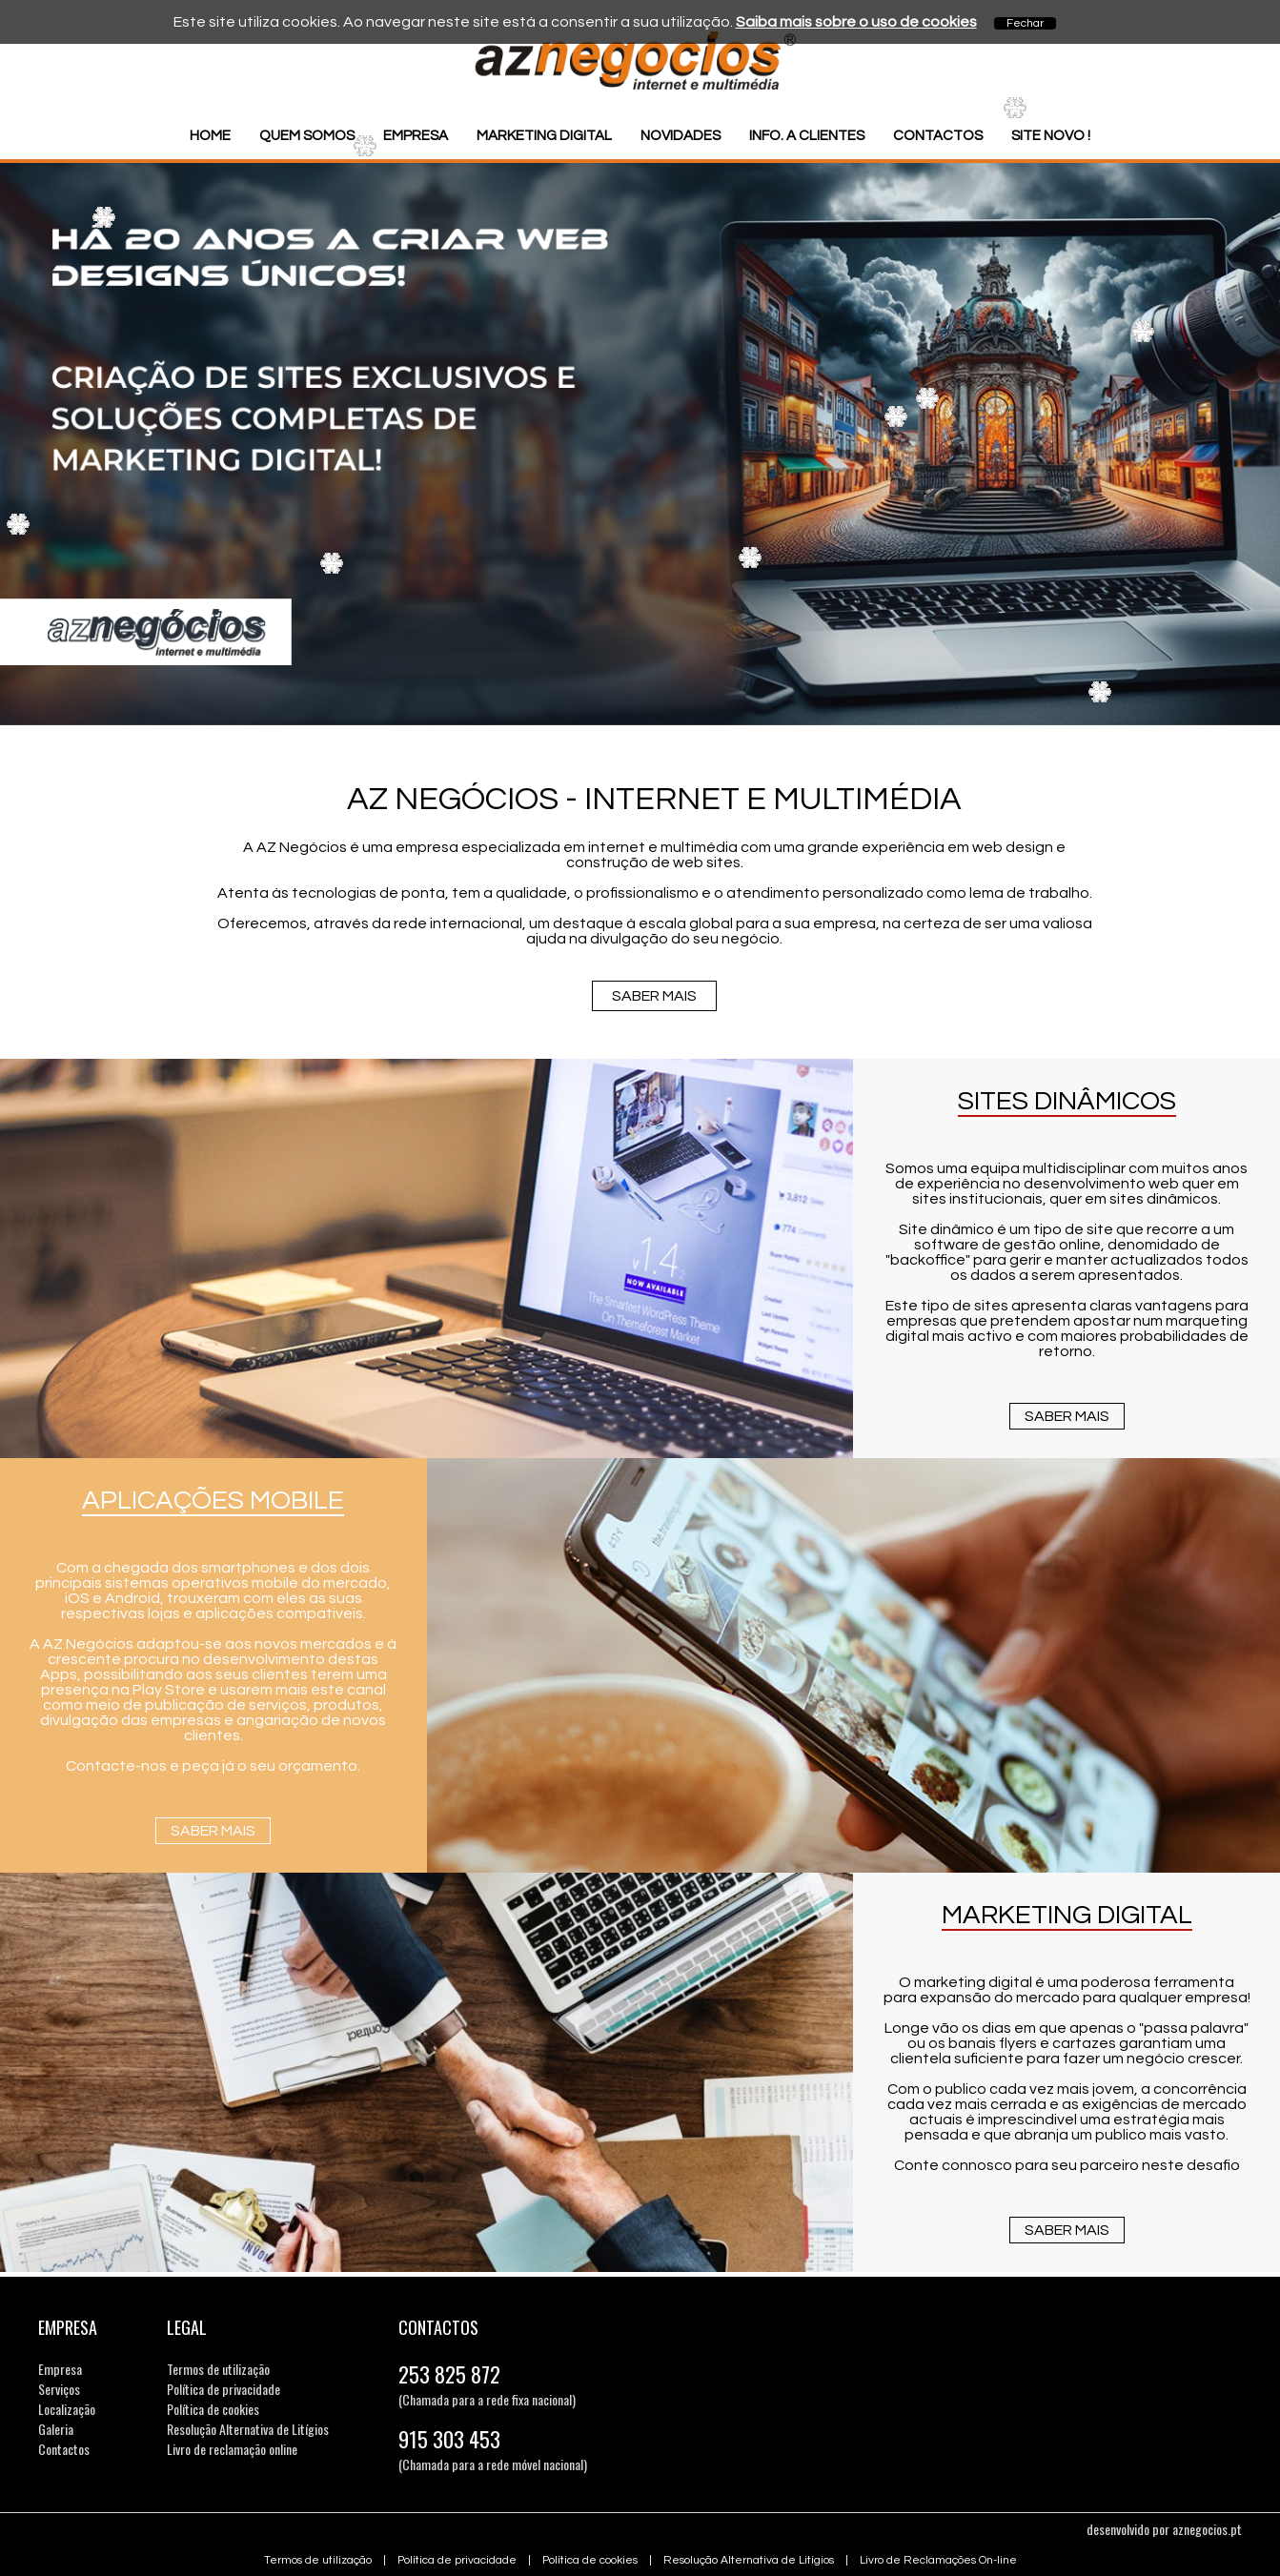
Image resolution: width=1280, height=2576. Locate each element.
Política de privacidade (223, 2389)
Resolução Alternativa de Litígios (248, 2429)
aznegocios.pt (1207, 2529)
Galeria (55, 2429)
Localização (66, 2409)
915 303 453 (449, 2439)
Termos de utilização (218, 2369)
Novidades (680, 136)
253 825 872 (449, 2374)
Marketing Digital (544, 136)
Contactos (938, 136)
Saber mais (654, 996)
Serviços (59, 2389)
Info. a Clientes (806, 136)
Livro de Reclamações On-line (938, 2560)
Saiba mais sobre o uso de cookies (856, 22)
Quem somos (307, 136)
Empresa (415, 136)
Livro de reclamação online (232, 2449)
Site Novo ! (1050, 136)
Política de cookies (213, 2409)
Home (210, 136)
